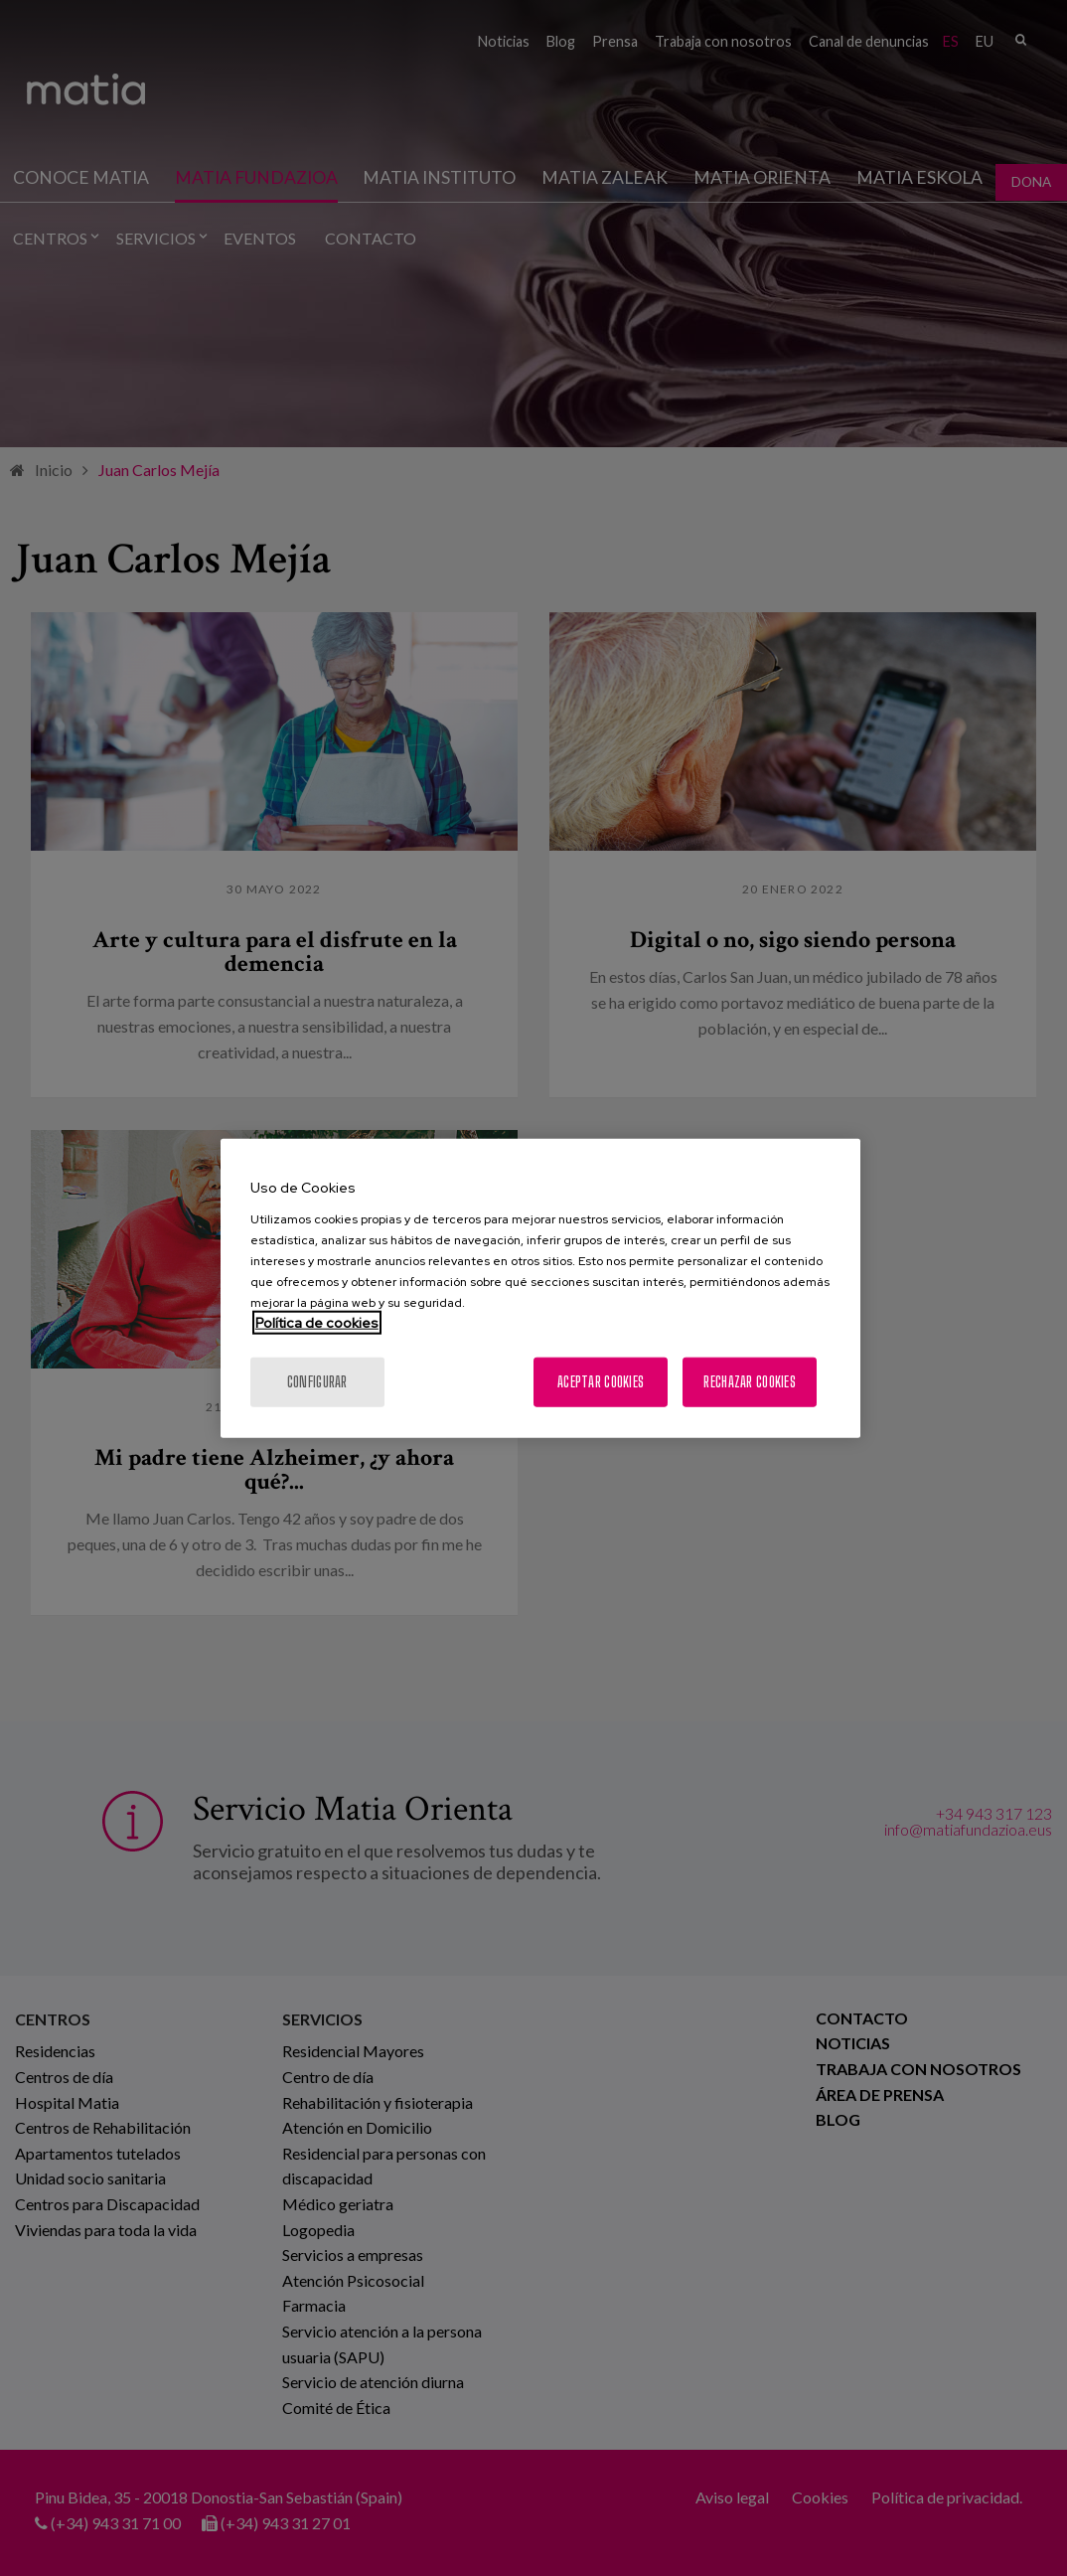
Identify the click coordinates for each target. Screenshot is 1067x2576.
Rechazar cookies (749, 1380)
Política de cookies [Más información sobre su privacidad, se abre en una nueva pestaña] (317, 1322)
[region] (540, 1288)
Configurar (317, 1380)
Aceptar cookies (600, 1380)
